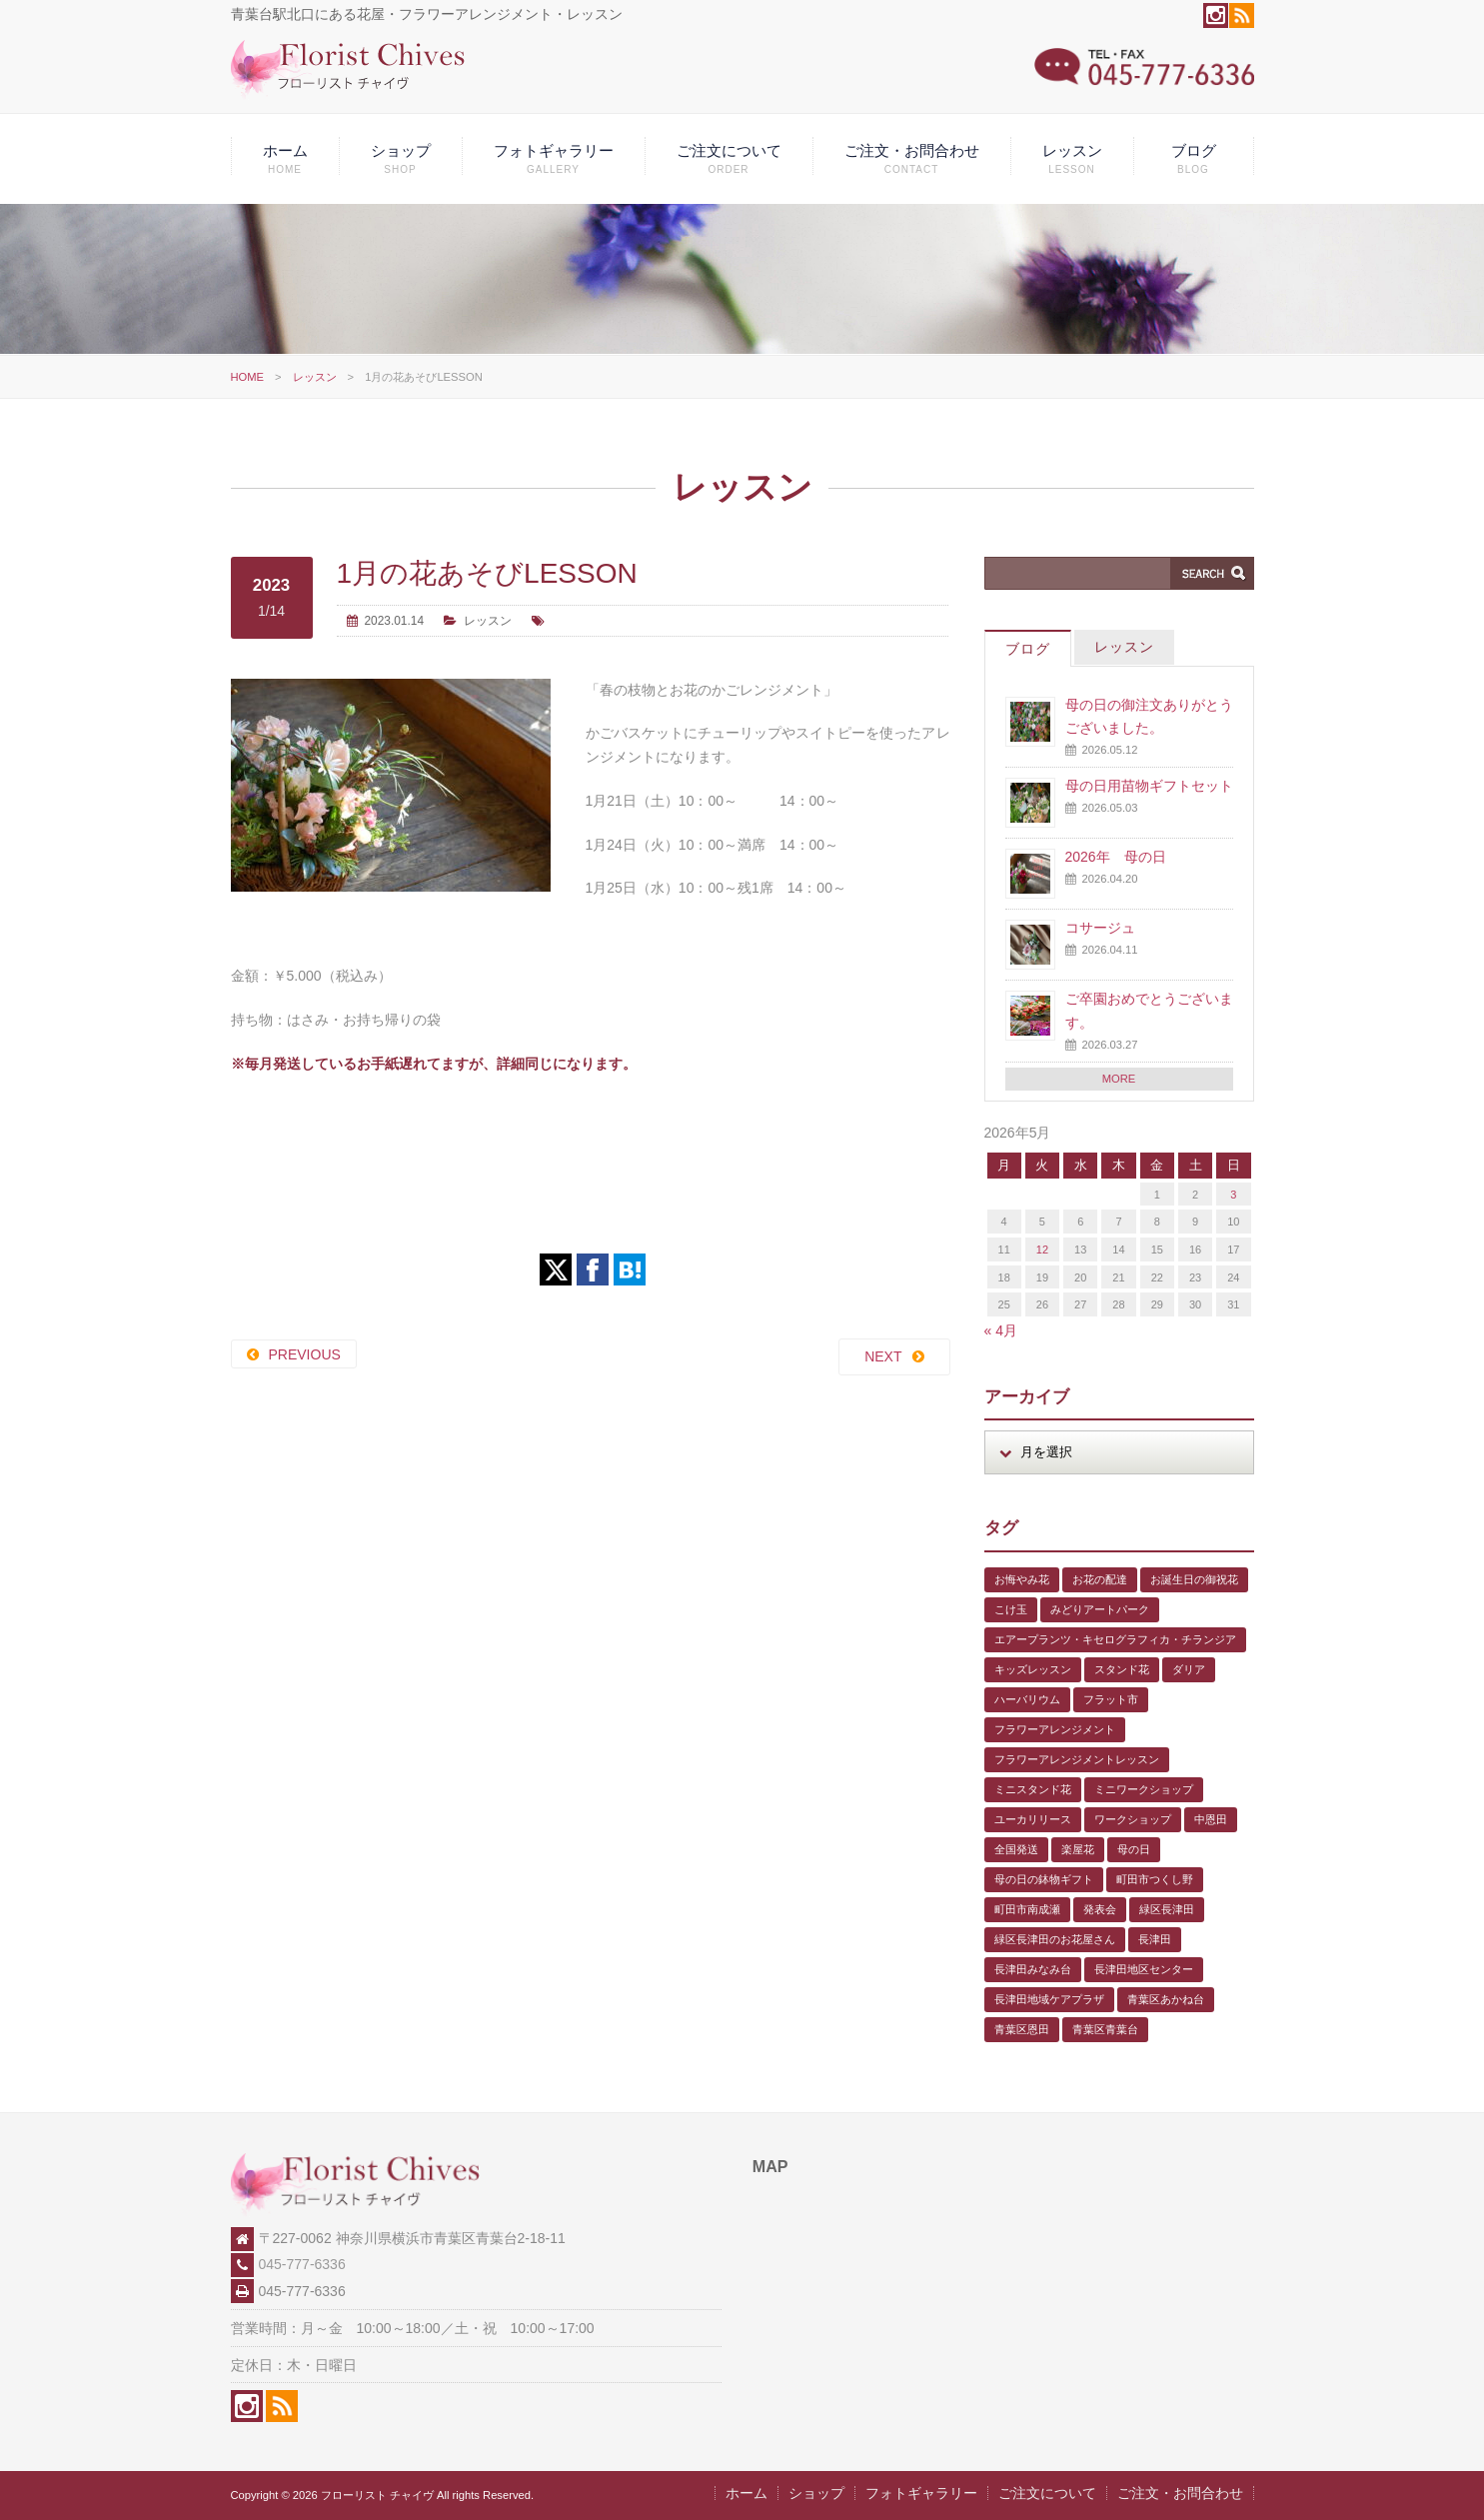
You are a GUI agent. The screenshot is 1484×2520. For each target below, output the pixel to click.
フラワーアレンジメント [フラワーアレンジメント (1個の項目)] (1054, 1729)
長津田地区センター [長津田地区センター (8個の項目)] (1143, 1969)
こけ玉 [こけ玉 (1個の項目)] (1010, 1609)
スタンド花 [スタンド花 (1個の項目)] (1121, 1669)
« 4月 (1000, 1330)
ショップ (401, 158)
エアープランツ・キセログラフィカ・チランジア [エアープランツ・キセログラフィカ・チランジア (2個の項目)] (1115, 1639)
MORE (1119, 1079)
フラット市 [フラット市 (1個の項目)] (1110, 1699)
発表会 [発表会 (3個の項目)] (1099, 1909)
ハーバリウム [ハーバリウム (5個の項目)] (1027, 1699)
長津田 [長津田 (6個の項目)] (1154, 1939)
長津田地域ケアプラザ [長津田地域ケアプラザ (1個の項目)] (1049, 1999)
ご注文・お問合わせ (911, 158)
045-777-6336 (302, 2264)
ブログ (1193, 158)
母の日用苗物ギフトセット (1149, 786)
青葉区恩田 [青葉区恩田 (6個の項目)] (1021, 2029)
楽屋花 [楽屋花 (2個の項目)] (1077, 1849)
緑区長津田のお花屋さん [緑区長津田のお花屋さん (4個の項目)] (1054, 1939)
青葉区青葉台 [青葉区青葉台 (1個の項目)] (1105, 2029)
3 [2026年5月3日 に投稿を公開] (1233, 1195)
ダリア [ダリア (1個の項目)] (1188, 1669)
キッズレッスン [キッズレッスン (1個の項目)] (1032, 1669)
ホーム (285, 158)
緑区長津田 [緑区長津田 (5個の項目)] (1166, 1909)
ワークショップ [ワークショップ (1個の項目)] (1132, 1819)
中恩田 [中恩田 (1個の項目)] (1210, 1819)
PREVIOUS (305, 1354)
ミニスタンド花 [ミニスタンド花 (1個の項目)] (1032, 1789)
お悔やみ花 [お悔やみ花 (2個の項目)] (1021, 1579)
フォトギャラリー (554, 158)
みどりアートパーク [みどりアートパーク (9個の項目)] (1099, 1609)
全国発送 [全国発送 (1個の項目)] (1016, 1849)
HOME (248, 377)
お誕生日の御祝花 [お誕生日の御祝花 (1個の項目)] (1194, 1579)
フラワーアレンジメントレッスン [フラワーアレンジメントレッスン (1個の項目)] (1076, 1759)
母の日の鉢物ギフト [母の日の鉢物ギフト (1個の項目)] (1043, 1879)
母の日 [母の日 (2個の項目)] (1133, 1849)
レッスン (1072, 158)
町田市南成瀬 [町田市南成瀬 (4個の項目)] (1027, 1909)
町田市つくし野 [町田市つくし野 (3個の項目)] (1154, 1879)
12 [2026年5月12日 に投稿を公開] (1042, 1250)
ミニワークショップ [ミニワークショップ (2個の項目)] (1143, 1789)
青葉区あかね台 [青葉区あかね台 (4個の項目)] (1165, 1999)
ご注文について (729, 158)
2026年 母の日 (1115, 857)
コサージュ (1100, 928)
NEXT (882, 1356)
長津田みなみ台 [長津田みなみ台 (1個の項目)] (1032, 1969)
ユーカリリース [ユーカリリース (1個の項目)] (1032, 1819)
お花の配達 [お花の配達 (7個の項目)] (1099, 1579)
